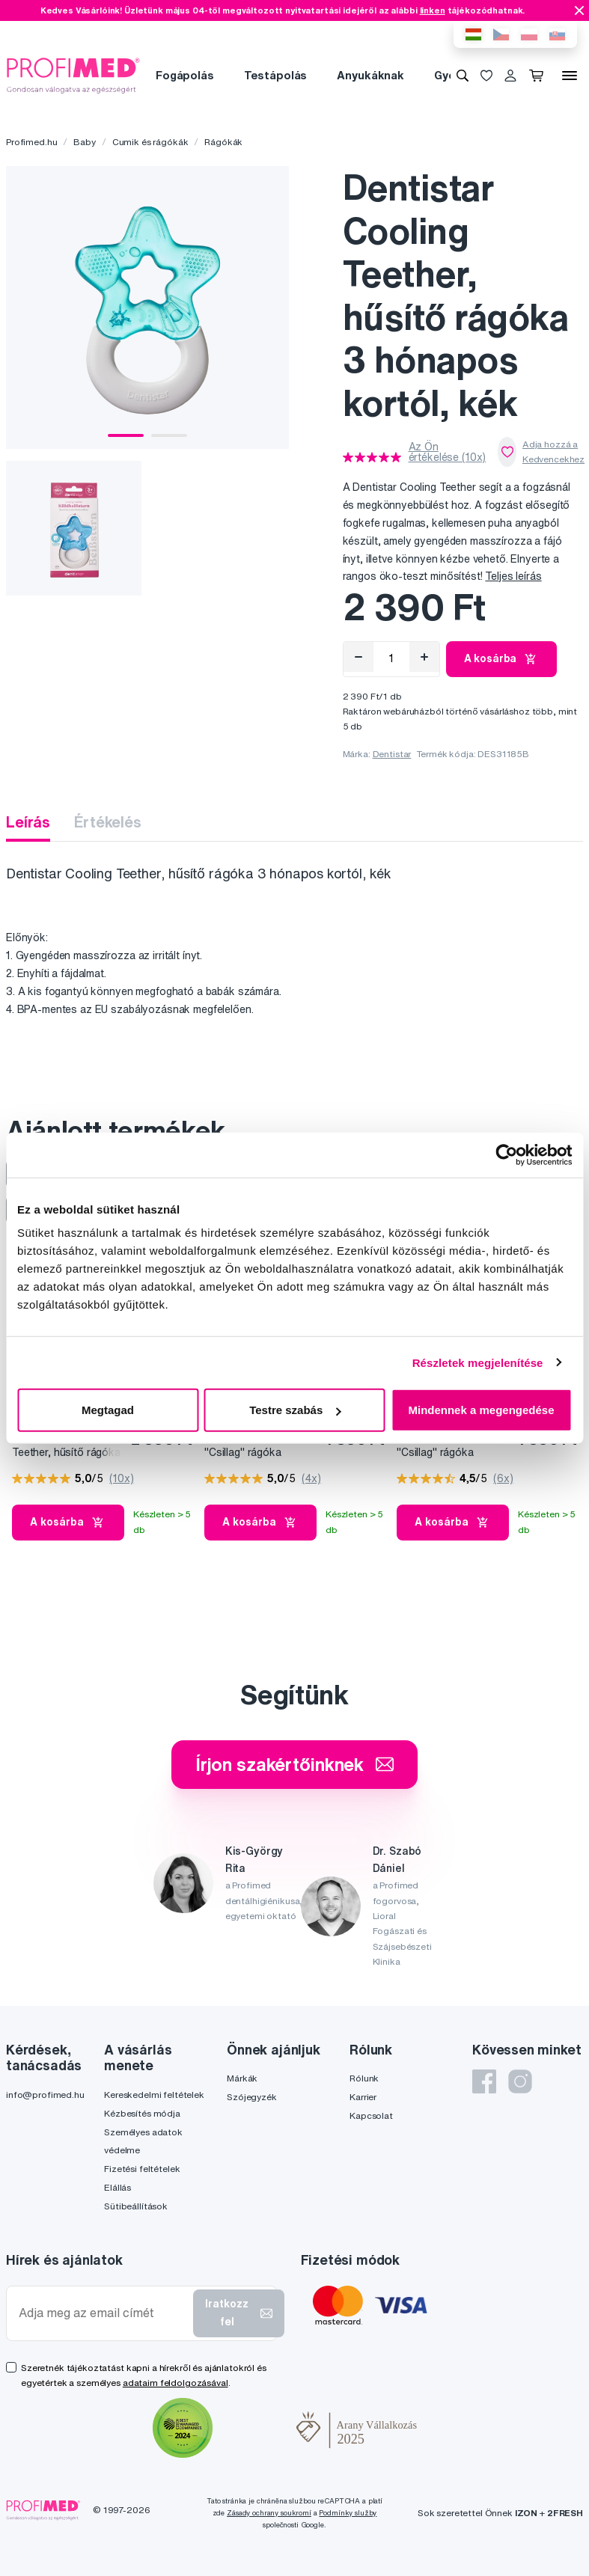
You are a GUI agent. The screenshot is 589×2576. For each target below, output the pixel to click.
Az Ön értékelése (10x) (447, 451)
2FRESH (565, 2513)
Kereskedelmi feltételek (154, 2094)
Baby (84, 142)
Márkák (242, 2078)
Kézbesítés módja (142, 2113)
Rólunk (364, 2078)
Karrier (363, 2097)
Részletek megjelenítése (477, 1362)
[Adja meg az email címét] (103, 2313)
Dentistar (392, 754)
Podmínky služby (347, 2512)
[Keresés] (462, 76)
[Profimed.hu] (73, 75)
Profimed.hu (31, 142)
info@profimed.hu (45, 2094)
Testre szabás (295, 1410)
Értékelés (107, 822)
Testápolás (276, 75)
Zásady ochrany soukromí (269, 2512)
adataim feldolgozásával (175, 2382)
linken (432, 10)
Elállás (117, 2187)
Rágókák (223, 142)
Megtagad (108, 1410)
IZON (526, 2513)
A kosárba (502, 659)
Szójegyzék (252, 2097)
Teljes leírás (513, 576)
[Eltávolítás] (358, 657)
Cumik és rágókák (150, 142)
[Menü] (569, 76)
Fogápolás (185, 75)
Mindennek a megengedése (481, 1410)
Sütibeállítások (136, 2206)
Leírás (28, 822)
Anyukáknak (370, 75)
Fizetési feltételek (142, 2168)
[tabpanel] (147, 307)
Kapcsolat (371, 2115)
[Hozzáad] (424, 657)
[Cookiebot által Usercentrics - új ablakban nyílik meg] (506, 1154)
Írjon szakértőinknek (294, 1764)
